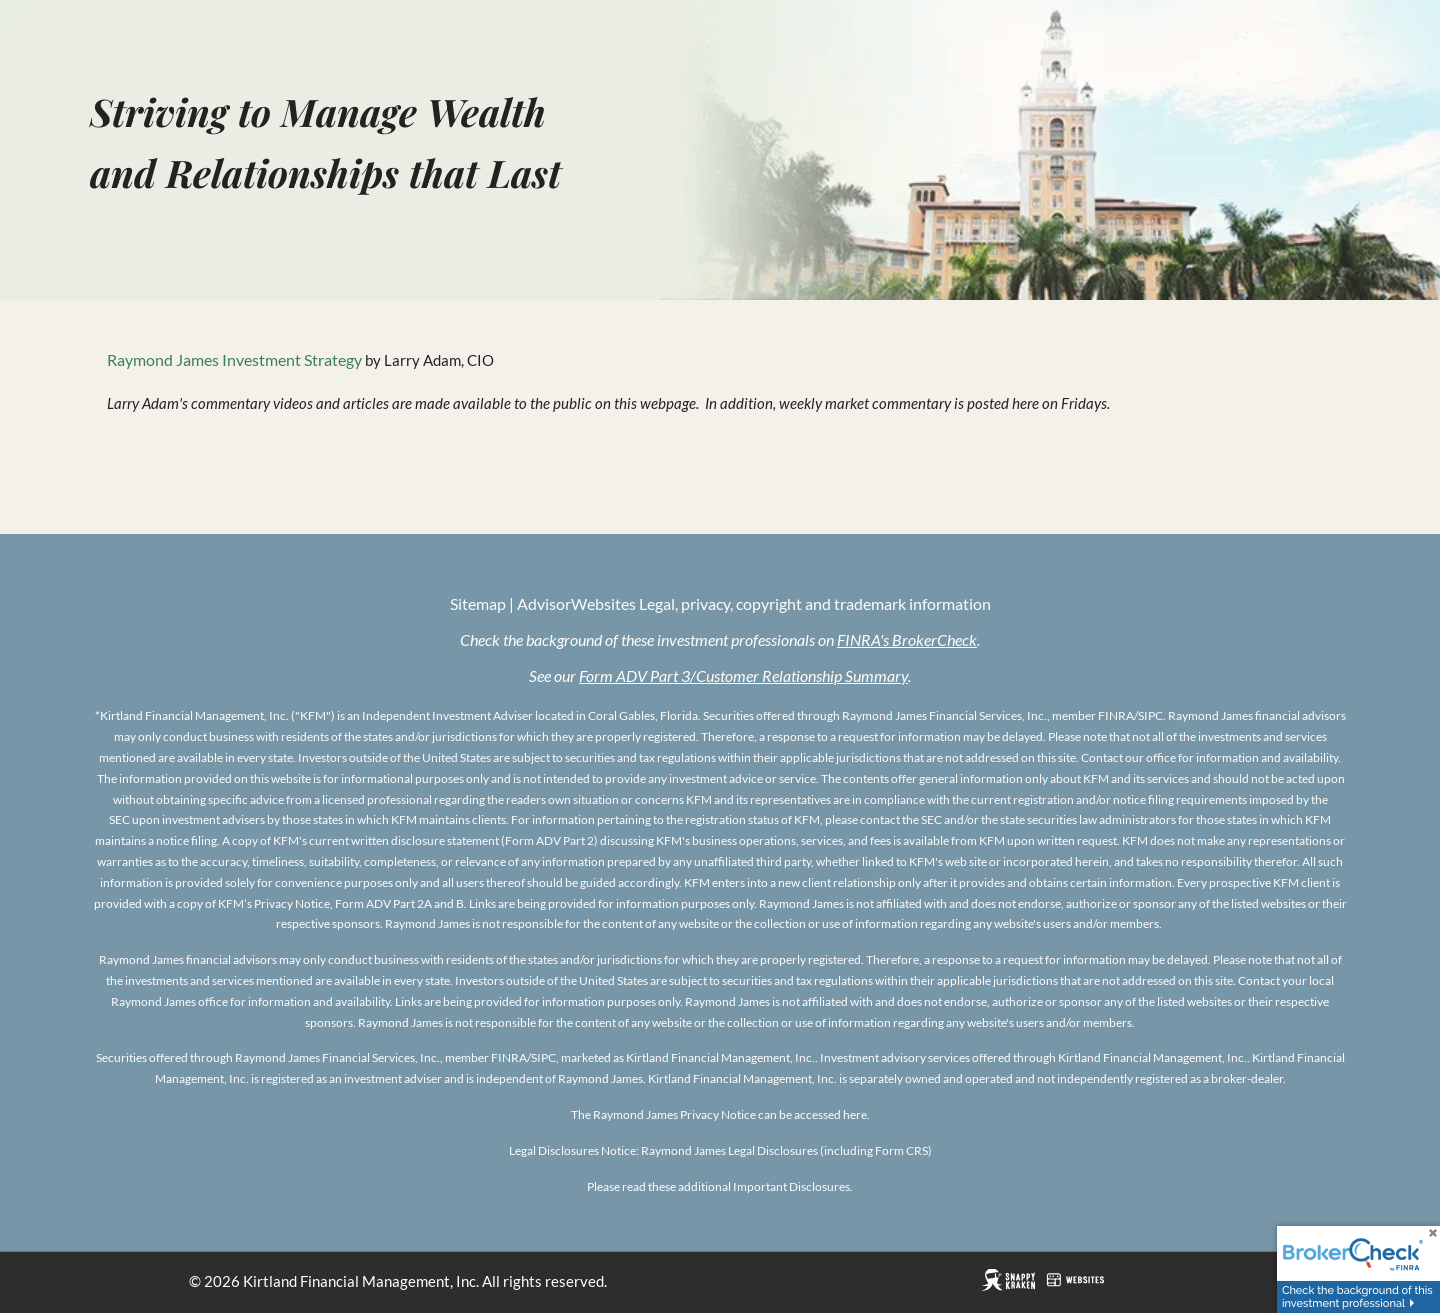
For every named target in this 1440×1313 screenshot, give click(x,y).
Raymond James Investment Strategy (234, 361)
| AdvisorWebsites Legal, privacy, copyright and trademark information (748, 605)
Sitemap (478, 605)
